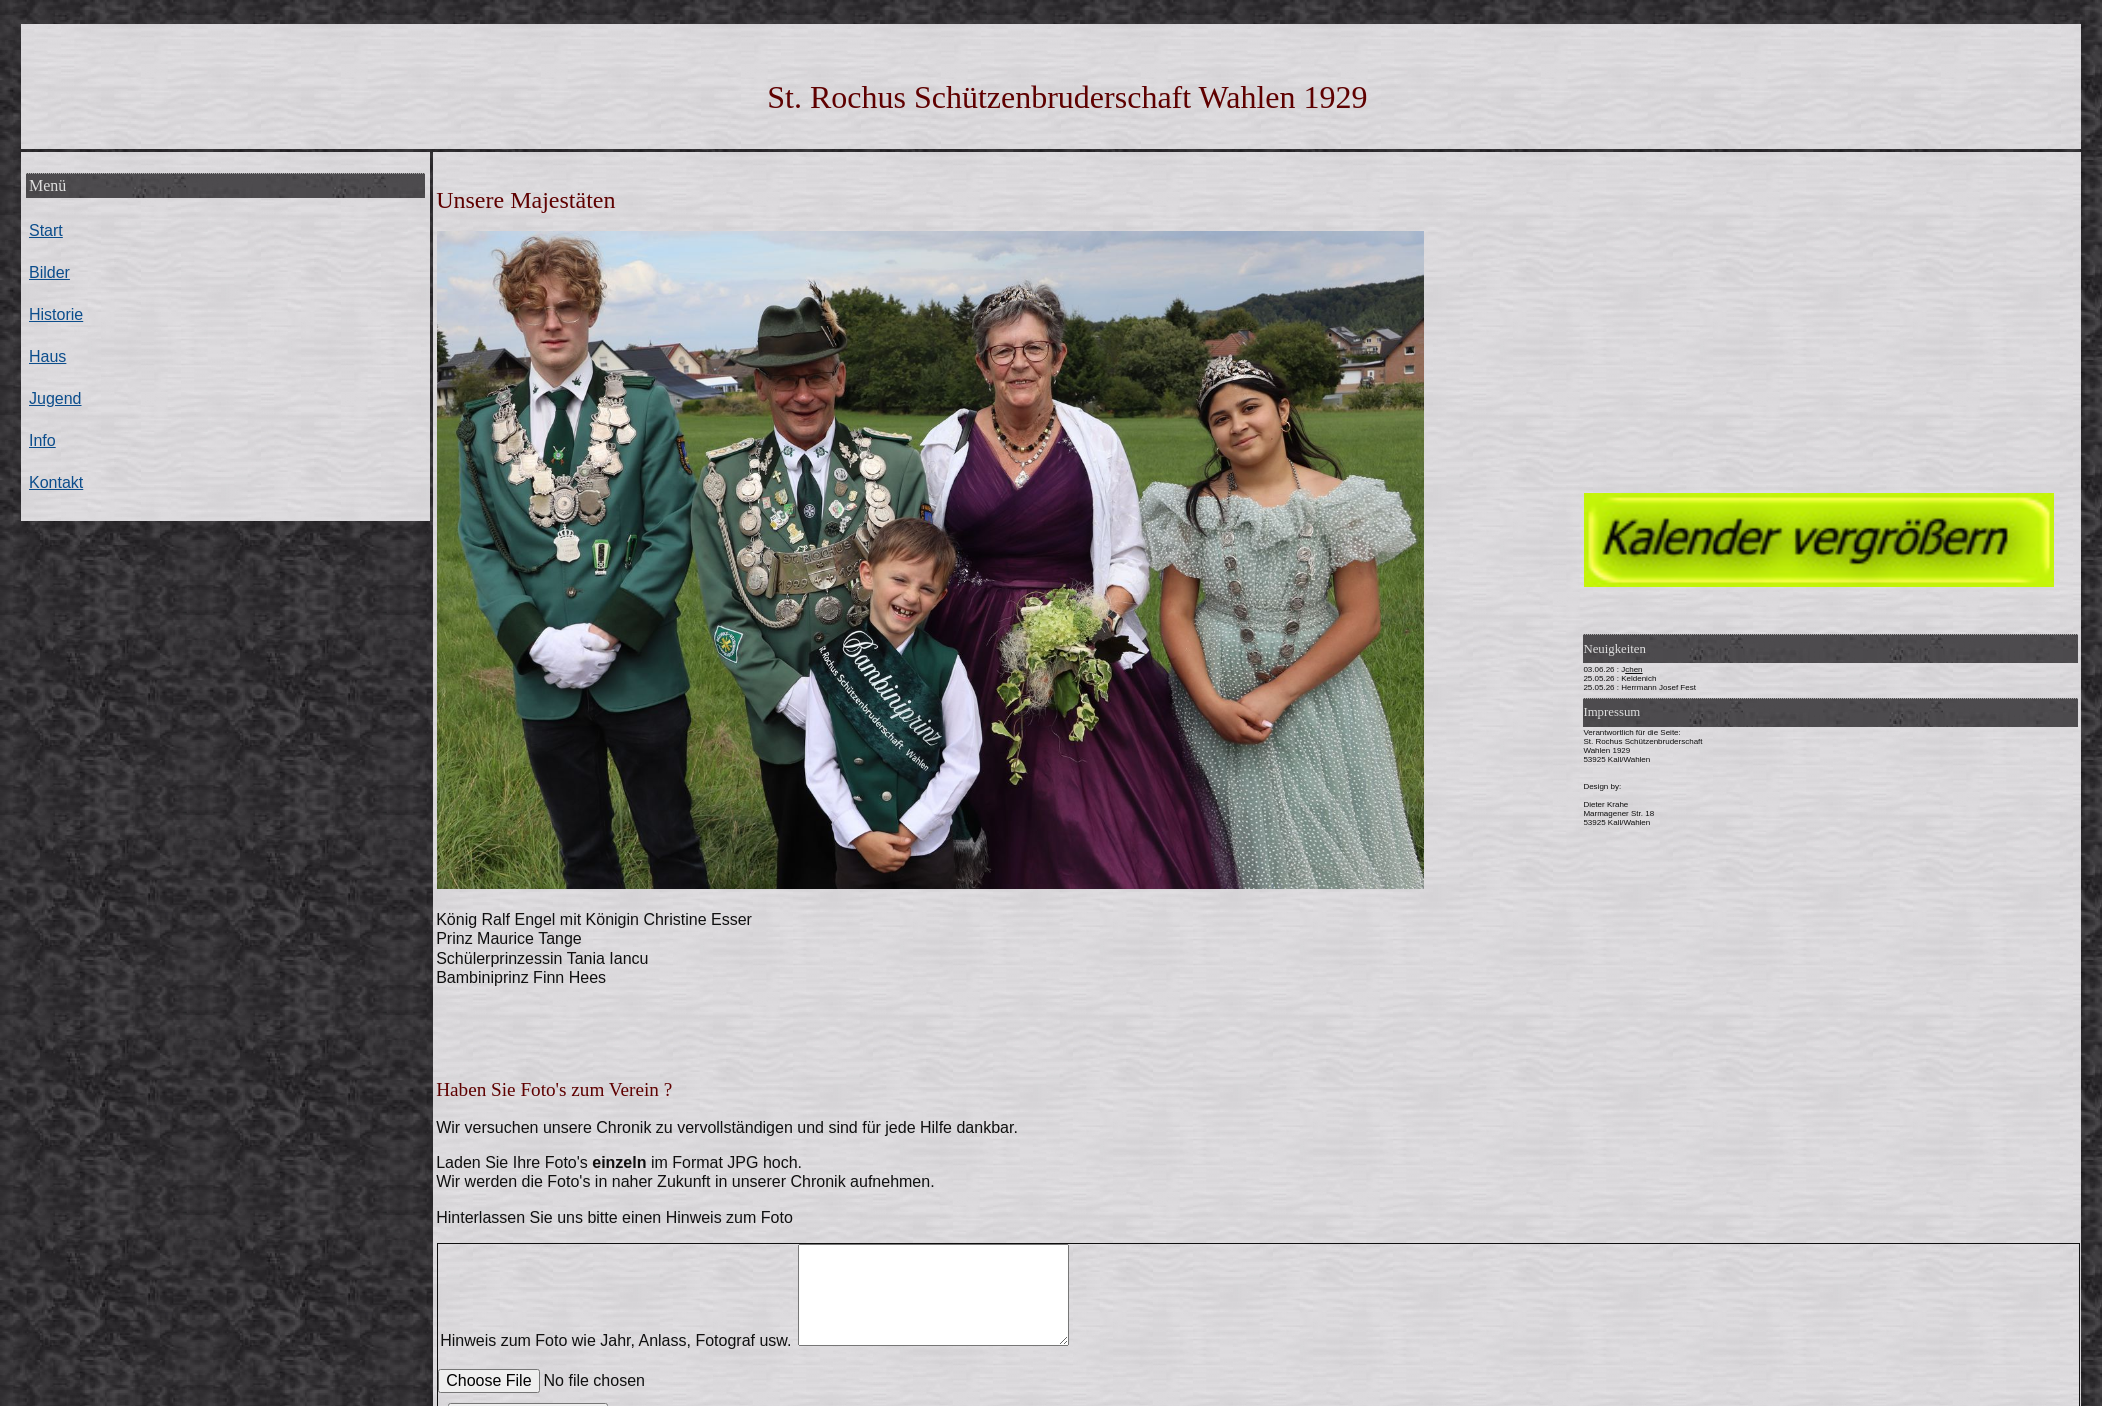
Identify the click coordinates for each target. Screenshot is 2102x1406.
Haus (47, 356)
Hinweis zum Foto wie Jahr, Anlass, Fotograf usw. (758, 1340)
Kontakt (56, 482)
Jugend (55, 398)
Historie (56, 314)
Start (46, 230)
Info (42, 440)
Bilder (49, 272)
